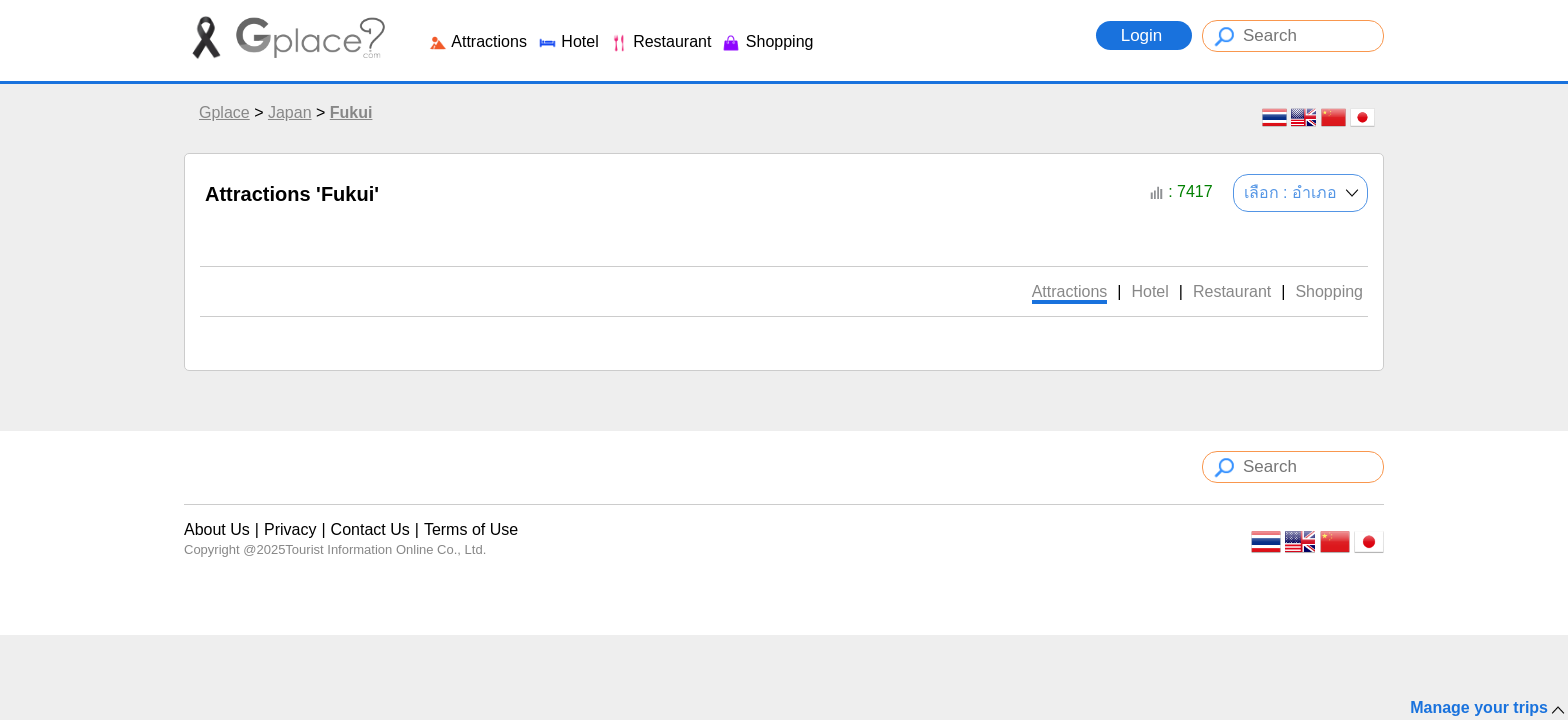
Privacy (290, 529)
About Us (217, 529)
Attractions (477, 41)
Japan (290, 112)
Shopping (767, 41)
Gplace (224, 112)
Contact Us (370, 529)
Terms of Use (471, 529)
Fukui (351, 112)
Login (1144, 35)
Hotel (568, 41)
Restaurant (660, 41)
